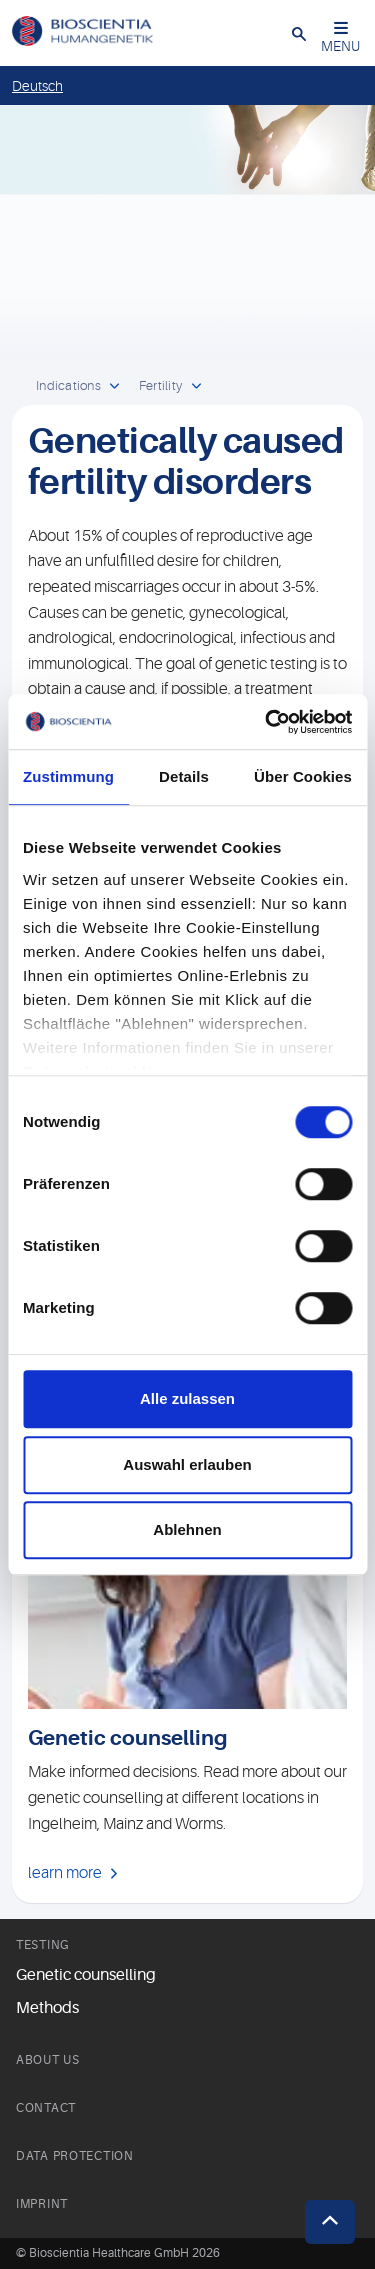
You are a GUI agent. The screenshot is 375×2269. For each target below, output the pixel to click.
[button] (299, 33)
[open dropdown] (115, 387)
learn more (65, 1873)
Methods (47, 2008)
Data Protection (75, 2156)
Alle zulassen (187, 1398)
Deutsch (37, 86)
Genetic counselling (86, 1975)
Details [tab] (184, 776)
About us (48, 2060)
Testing (43, 1945)
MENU (340, 37)
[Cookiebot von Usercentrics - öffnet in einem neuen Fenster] (267, 722)
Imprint (42, 2204)
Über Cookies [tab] (303, 776)
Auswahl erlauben (187, 1464)
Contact (46, 2108)
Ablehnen (187, 1529)
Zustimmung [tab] (68, 776)
